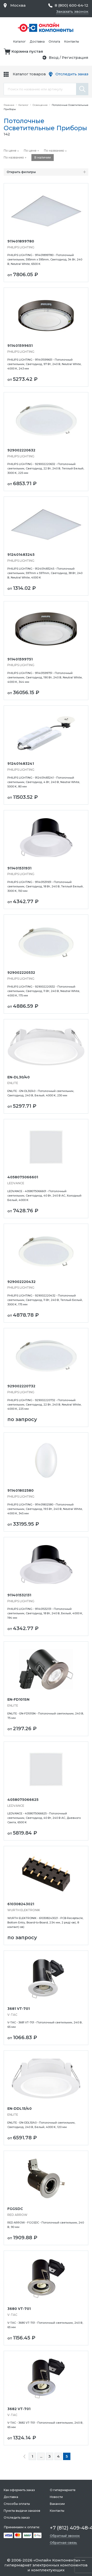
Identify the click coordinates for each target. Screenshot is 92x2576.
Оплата (56, 41)
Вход (54, 57)
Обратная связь (63, 2542)
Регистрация (75, 57)
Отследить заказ (71, 74)
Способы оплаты (17, 2504)
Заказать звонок (72, 11)
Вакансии (57, 2504)
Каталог (14, 41)
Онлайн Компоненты (57, 2560)
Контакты (76, 41)
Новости (56, 2497)
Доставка (35, 41)
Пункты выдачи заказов (22, 2510)
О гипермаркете (63, 2490)
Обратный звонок (65, 2536)
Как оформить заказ (19, 2490)
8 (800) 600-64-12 (71, 5)
